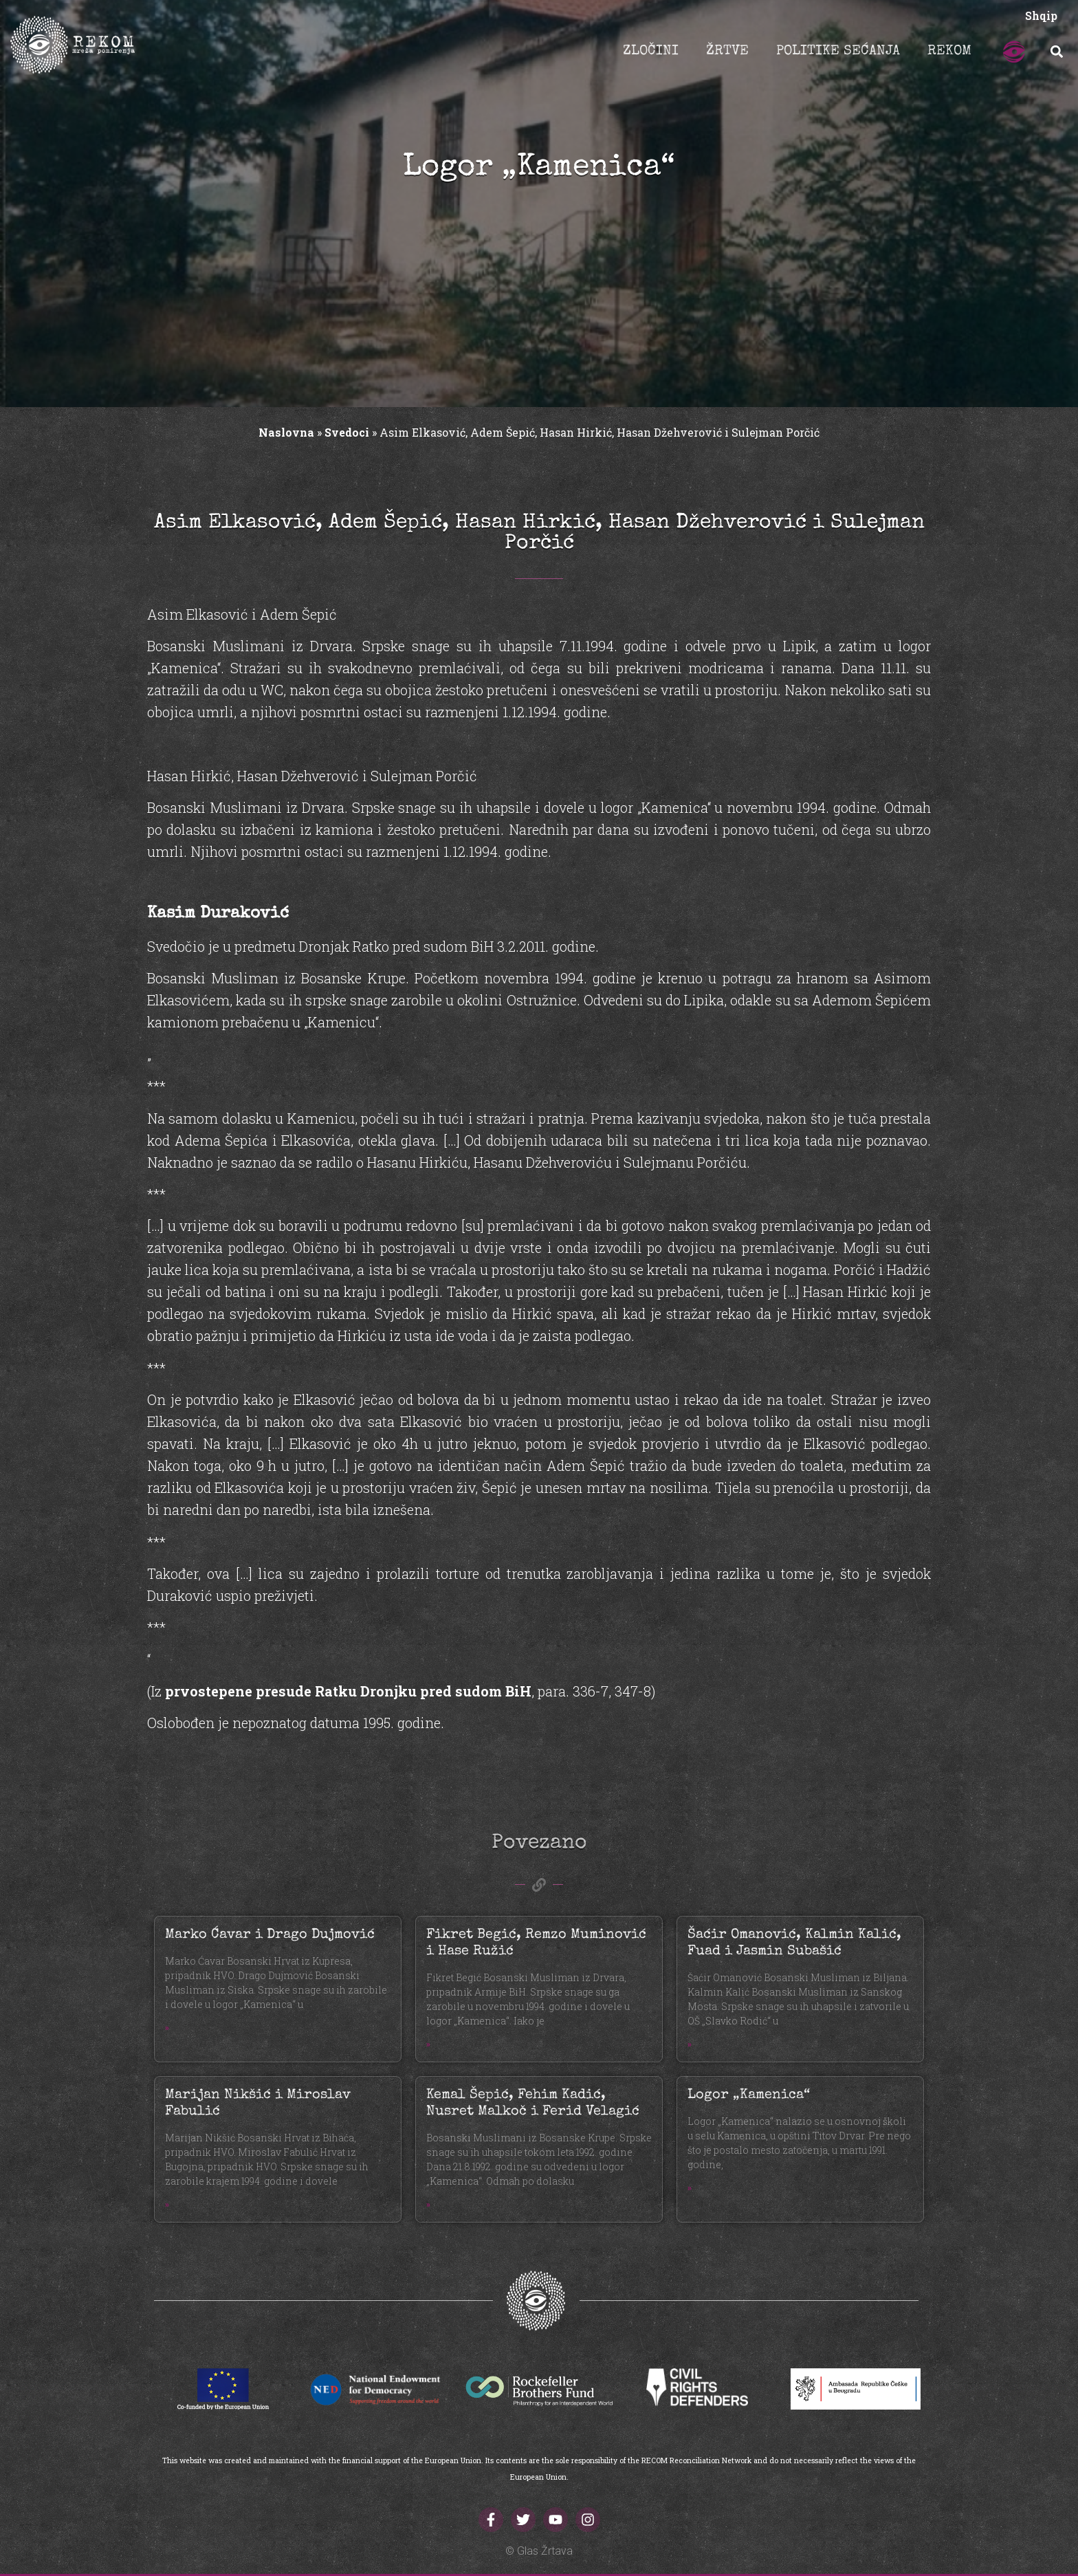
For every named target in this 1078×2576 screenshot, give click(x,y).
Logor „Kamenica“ (749, 2095)
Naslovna (286, 432)
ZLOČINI (651, 51)
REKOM (949, 51)
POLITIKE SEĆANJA (838, 51)
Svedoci (346, 432)
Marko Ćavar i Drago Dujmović (270, 1935)
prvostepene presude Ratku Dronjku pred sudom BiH (348, 1691)
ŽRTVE (727, 51)
